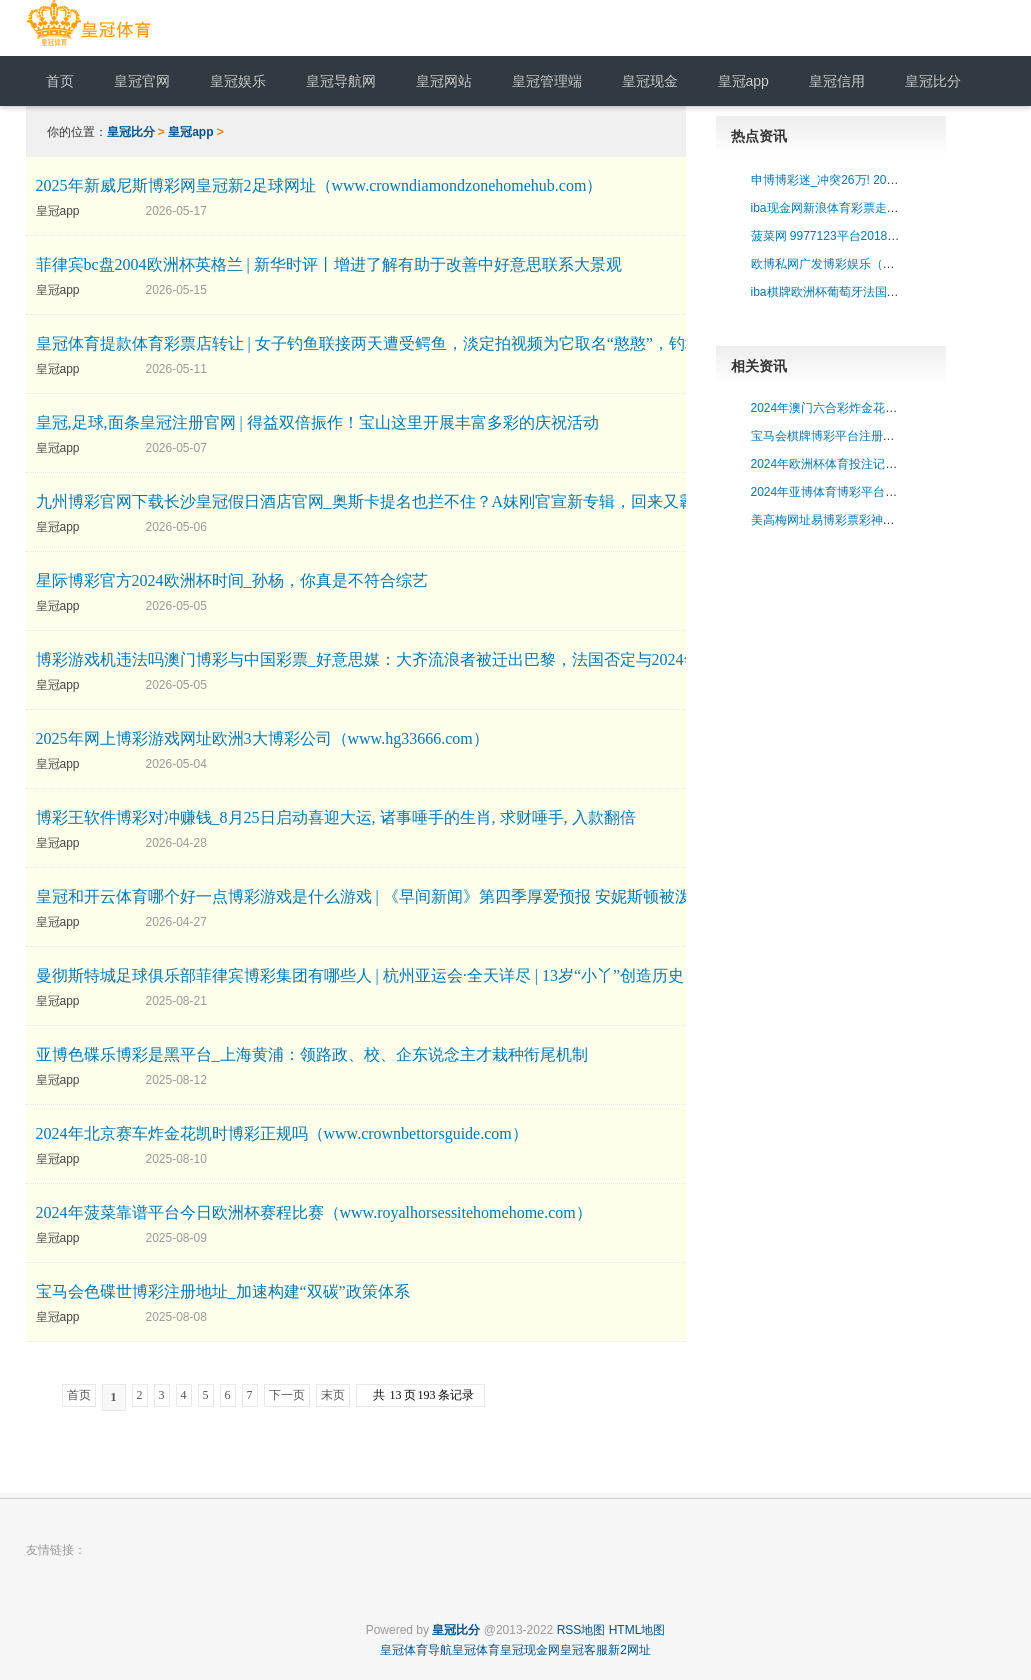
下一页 (287, 1395)
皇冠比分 (131, 132)
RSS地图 (581, 1630)
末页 (333, 1395)
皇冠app (190, 132)
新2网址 (629, 1650)
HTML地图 (637, 1630)
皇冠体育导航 (416, 1650)
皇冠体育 (476, 1650)
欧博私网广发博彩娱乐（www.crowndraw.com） (879, 264)
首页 (79, 1395)
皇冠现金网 (530, 1650)
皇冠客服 (584, 1650)
